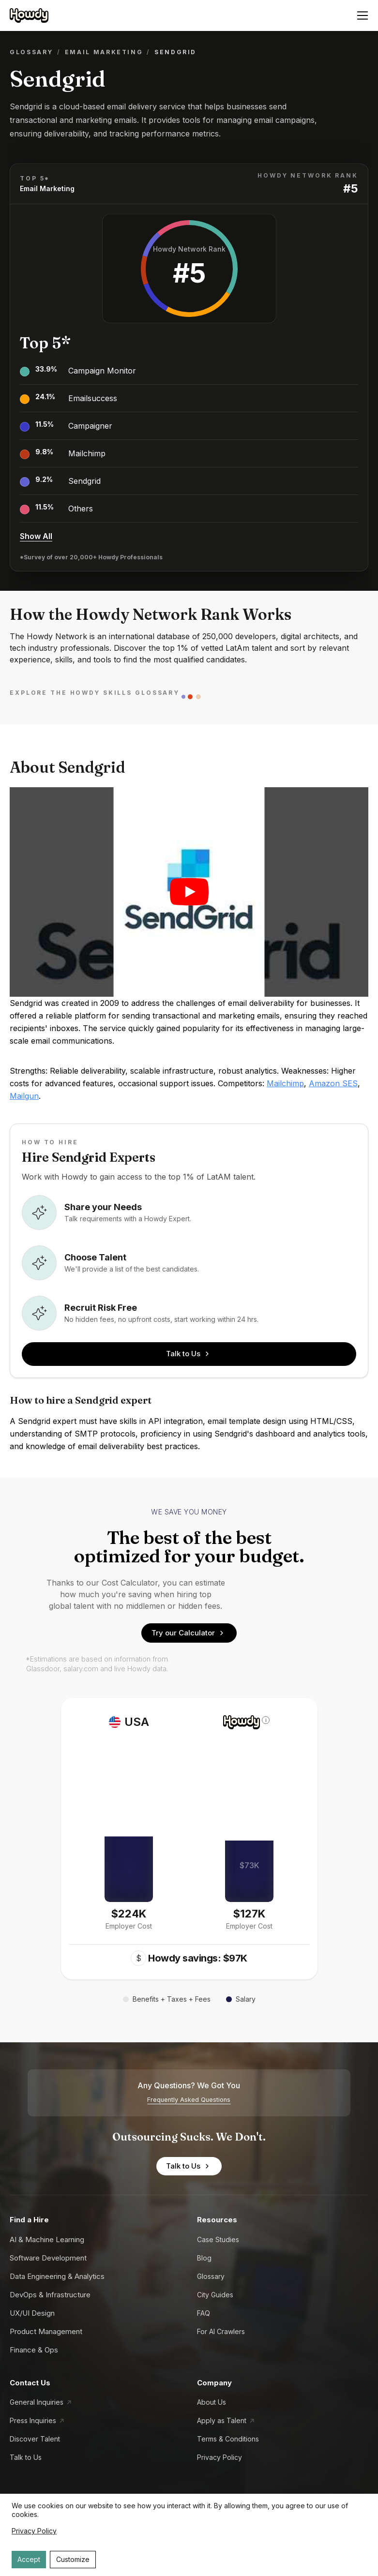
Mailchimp (87, 453)
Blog (204, 2258)
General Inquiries (36, 2402)
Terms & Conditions (228, 2439)
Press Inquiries (33, 2420)
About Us (211, 2402)
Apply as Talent (221, 2420)
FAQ (203, 2313)
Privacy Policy (219, 2457)
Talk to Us (189, 1354)
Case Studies (218, 2239)
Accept (28, 2559)
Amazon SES (333, 1083)
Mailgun (24, 1096)
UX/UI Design (32, 2313)
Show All (36, 536)
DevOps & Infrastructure (50, 2294)
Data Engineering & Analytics (57, 2276)
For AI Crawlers (221, 2331)
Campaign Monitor (102, 370)
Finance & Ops (34, 2349)
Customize (73, 2559)
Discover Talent (35, 2439)
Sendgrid (84, 481)
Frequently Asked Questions (188, 2099)
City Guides (215, 2295)
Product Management (46, 2331)
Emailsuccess (92, 398)
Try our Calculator (189, 1633)
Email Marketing (104, 52)
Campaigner (90, 426)
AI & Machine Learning (47, 2239)
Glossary (31, 52)
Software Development (48, 2257)
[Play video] (189, 892)
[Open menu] (362, 15)
